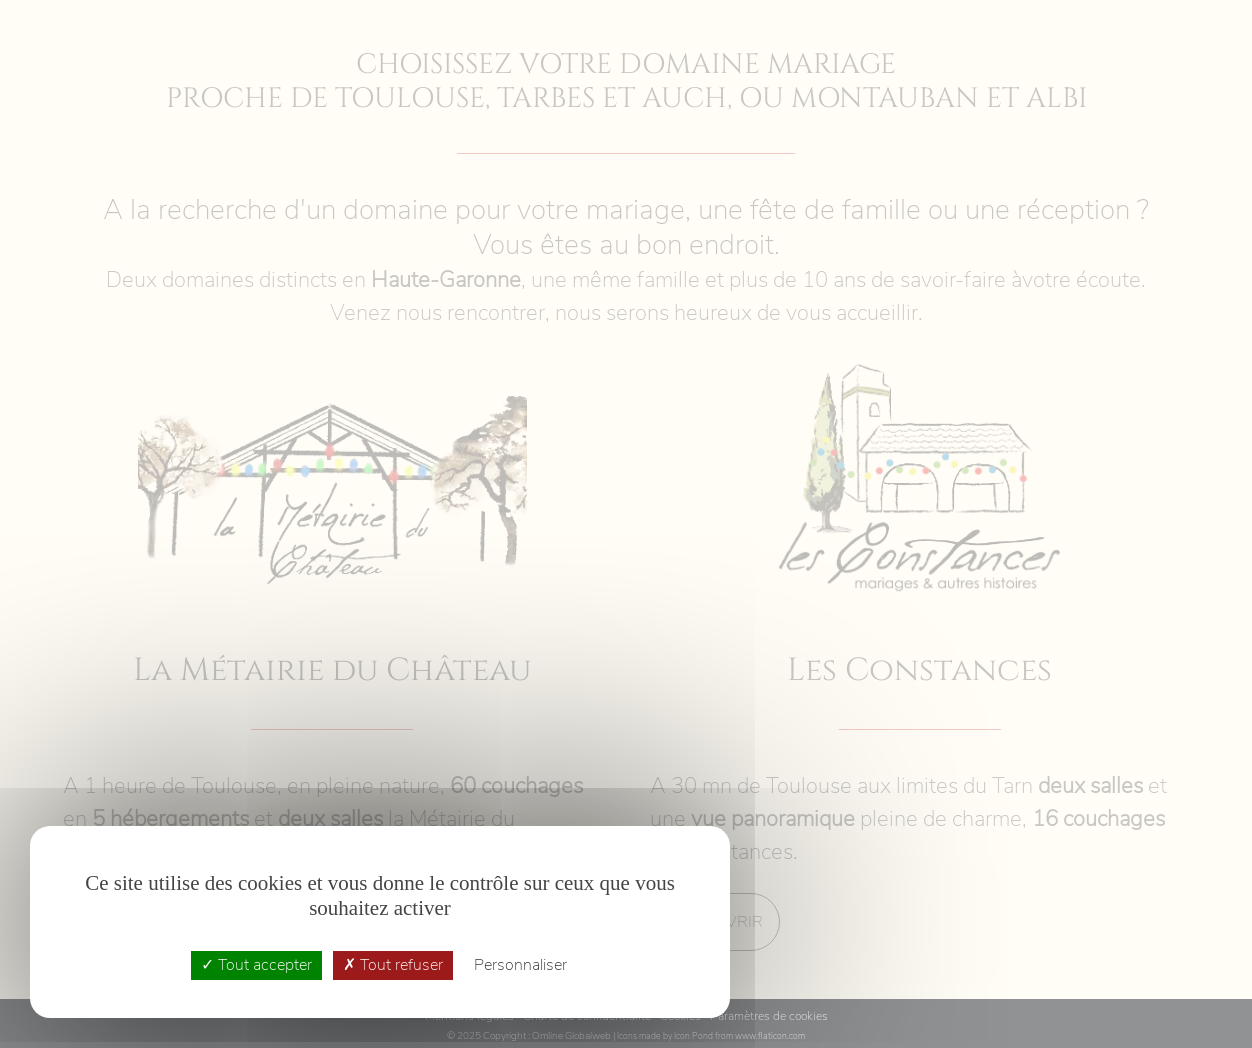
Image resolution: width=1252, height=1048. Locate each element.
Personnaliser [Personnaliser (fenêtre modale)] (520, 965)
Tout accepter (256, 965)
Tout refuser (393, 965)
